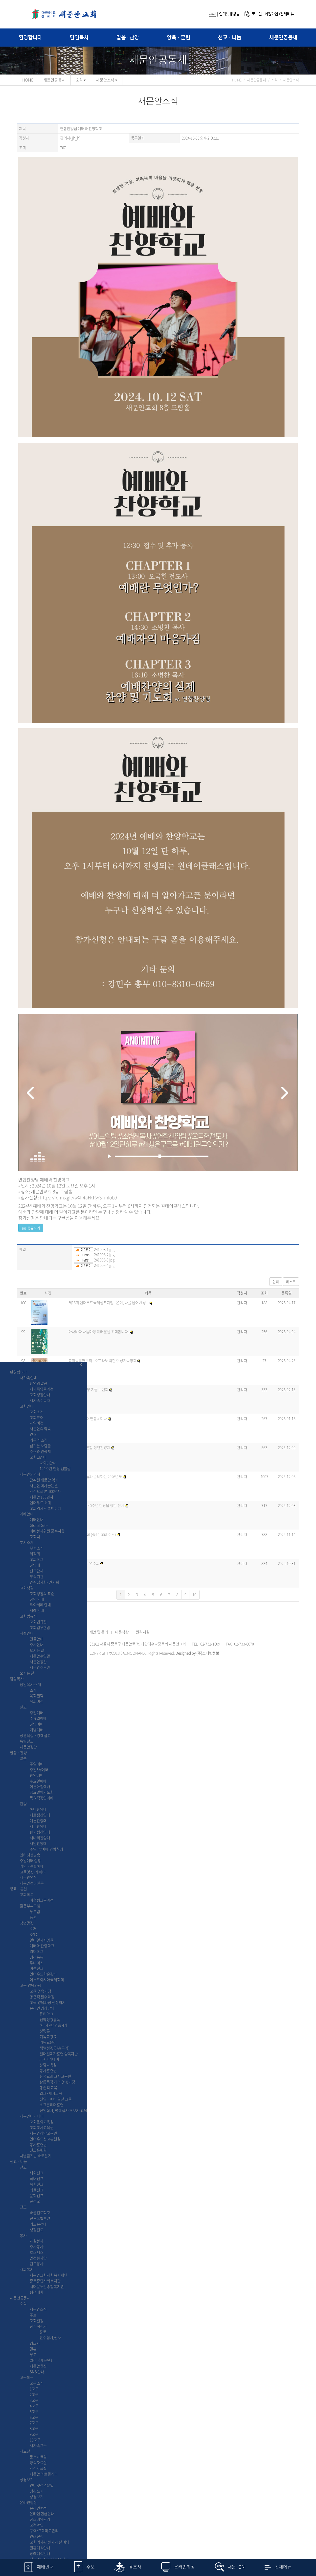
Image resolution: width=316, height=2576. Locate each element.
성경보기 (26, 2479)
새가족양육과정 (42, 1389)
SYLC (34, 1934)
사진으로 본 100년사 (45, 1491)
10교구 (35, 2440)
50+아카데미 (49, 2059)
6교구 (34, 2417)
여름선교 (36, 1968)
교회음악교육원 (42, 2122)
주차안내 (36, 1644)
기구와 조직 (38, 1440)
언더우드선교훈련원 (45, 2139)
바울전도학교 (40, 2212)
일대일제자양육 (42, 1940)
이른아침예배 (40, 1786)
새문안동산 (38, 1661)
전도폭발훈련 (40, 2218)
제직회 (35, 1553)
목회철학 (36, 1695)
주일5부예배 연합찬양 (46, 1849)
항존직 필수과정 (42, 1996)
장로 (43, 2332)
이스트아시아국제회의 (47, 1979)
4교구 (34, 2406)
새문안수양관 (40, 1656)
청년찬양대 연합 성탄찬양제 (89, 1447)
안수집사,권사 (50, 2337)
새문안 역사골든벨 (44, 1485)
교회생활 (26, 1588)
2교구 (34, 2394)
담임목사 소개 (30, 1684)
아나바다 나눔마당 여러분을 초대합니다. (98, 1331)
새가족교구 (38, 2445)
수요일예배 (38, 1718)
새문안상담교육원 (43, 2133)
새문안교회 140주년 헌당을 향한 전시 (96, 1505)
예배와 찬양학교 (42, 1945)
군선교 (35, 2201)
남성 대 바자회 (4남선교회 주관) (92, 1534)
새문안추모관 (40, 1667)
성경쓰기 (36, 2491)
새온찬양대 (38, 1826)
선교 (23, 2167)
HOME (27, 80)
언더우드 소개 (40, 1502)
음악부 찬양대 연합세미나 (87, 1418)
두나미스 (36, 1963)
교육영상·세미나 (33, 1872)
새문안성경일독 (32, 1883)
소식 (23, 2303)
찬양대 (35, 1565)
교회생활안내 (40, 1394)
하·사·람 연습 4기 (53, 2025)
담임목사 (79, 37)
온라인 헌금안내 (42, 2513)
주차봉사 (36, 2246)
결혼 (33, 2349)
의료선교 (36, 2190)
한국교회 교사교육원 (55, 2076)
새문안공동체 (283, 37)
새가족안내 (28, 1377)
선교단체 (36, 1571)
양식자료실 (38, 2462)
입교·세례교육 (51, 2093)
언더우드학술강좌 (43, 1974)
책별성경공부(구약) (54, 2048)
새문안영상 (28, 1877)
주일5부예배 (39, 1769)
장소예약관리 (40, 2519)
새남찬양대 (38, 1843)
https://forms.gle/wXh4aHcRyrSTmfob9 (78, 1197)
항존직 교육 (48, 2087)
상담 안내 (37, 1599)
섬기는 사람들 (40, 1445)
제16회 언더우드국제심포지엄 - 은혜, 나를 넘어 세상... (108, 1302)
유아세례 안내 (40, 1604)
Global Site (38, 1525)
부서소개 (26, 1542)
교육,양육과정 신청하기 (48, 2002)
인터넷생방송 (30, 1855)
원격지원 (142, 1632)
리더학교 (36, 1951)
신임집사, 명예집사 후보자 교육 (63, 2110)
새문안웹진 (38, 2366)
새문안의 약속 (40, 1428)
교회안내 (26, 1406)
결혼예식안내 (40, 2547)
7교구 (34, 2422)
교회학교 (36, 1559)
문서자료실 (38, 2457)
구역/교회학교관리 (44, 2530)
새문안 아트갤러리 (44, 2474)
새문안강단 (28, 1747)
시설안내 (26, 1633)
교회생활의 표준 (42, 1593)
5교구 (34, 2411)
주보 (33, 2315)
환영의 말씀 (38, 1383)
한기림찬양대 (40, 1832)
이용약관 (122, 1632)
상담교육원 (48, 2065)
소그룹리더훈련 (52, 2104)
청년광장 (26, 1923)
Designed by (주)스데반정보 (197, 1653)
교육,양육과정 (30, 1985)
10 (194, 1594)
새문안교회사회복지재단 (48, 2275)
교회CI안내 (38, 1457)
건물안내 (36, 1639)
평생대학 (36, 2292)
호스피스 (36, 2252)
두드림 (35, 1911)
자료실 (25, 2451)
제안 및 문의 (99, 1632)
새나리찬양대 (40, 1837)
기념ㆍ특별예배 (32, 1866)
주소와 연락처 (40, 1451)
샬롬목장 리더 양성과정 (57, 2082)
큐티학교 (46, 2014)
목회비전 (36, 1701)
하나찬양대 (38, 1809)
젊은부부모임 (30, 1906)
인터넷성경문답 (42, 2485)
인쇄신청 (36, 2536)
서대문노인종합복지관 (47, 2286)
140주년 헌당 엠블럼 (55, 1468)
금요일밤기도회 (42, 1792)
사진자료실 (38, 2468)
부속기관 (36, 1576)
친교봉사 (36, 2263)
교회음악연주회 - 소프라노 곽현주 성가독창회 (102, 1360)
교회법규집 (28, 1616)
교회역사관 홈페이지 (45, 1508)
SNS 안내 (37, 2371)
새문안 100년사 (41, 1497)
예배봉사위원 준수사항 (47, 1531)
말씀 (23, 1758)
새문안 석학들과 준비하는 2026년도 (95, 1476)
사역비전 (36, 1423)
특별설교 (26, 1741)
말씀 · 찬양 (127, 37)
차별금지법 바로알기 (35, 2155)
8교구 (34, 2428)
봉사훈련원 (48, 2070)
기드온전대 (38, 2224)
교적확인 (36, 2525)
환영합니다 (30, 37)
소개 (33, 1690)
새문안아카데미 (32, 2116)
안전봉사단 (38, 2258)
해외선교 (36, 2173)
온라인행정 (28, 2502)
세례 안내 (37, 1610)
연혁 (33, 1434)
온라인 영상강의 (42, 2008)
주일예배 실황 (30, 1860)
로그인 (257, 14)
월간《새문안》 (42, 2360)
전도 (23, 2207)
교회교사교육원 (42, 2127)
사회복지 (26, 2269)
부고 (33, 2354)
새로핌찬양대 (40, 1815)
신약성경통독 (50, 2019)
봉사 (23, 2235)
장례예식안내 (40, 2553)
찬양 (23, 1803)
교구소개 (36, 2383)
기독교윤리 (48, 2042)
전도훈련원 (38, 2150)
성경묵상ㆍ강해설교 (35, 1735)
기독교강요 (48, 2036)
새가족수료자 (40, 1400)
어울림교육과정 (42, 1900)
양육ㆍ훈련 (178, 37)
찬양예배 (36, 1724)
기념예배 (36, 1730)
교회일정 (36, 2320)
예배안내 (26, 1514)
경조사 (35, 2343)
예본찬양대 (38, 1820)
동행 (33, 1917)
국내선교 (36, 2178)
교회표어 (36, 1417)
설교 (23, 1707)
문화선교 (36, 2195)
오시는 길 (37, 1650)
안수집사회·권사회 (44, 1582)
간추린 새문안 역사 (44, 1480)
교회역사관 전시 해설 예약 (49, 2542)
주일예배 (36, 1712)
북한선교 (36, 2184)
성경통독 (36, 1957)
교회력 (35, 1536)
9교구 (34, 2434)
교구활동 (26, 2377)
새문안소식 (38, 2309)
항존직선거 (38, 2326)
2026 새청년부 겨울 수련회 (88, 1389)
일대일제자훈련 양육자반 (59, 2053)
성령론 (45, 2031)
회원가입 (271, 14)
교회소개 (36, 1412)
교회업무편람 (40, 1627)
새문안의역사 (30, 1474)
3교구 (34, 2400)
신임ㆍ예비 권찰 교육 (56, 2099)
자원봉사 (36, 2241)
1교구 (34, 2389)
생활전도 (36, 2230)
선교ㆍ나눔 (229, 37)
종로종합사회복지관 (45, 2281)
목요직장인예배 (42, 1798)
